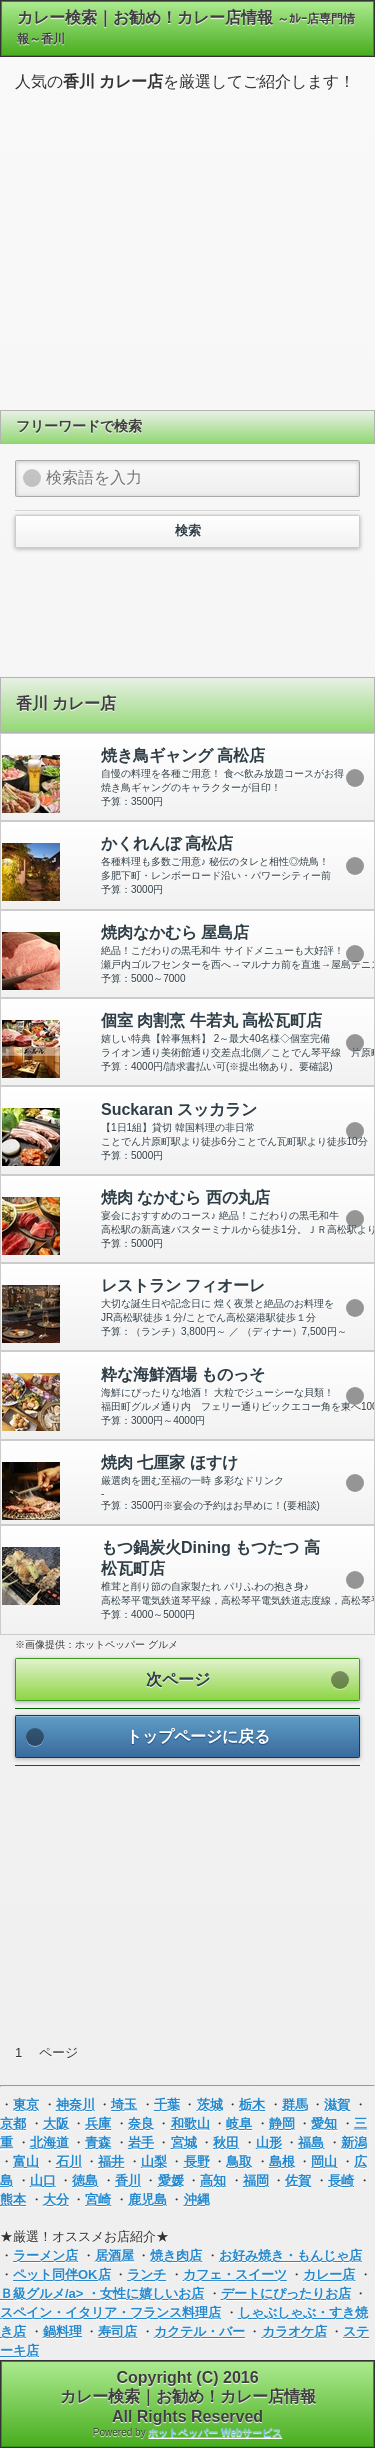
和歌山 (190, 2123)
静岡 (282, 2123)
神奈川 (75, 2104)
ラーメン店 (45, 2255)
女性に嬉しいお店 (152, 2293)
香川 (128, 2180)
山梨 (154, 2161)
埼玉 (124, 2104)
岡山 (324, 2161)
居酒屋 (114, 2255)
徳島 (85, 2180)
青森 (98, 2142)
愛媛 (171, 2180)
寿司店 (117, 2331)
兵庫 (98, 2123)
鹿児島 (147, 2199)
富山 (26, 2161)
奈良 (141, 2123)
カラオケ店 (294, 2331)
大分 (56, 2199)
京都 (13, 2123)
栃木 (252, 2104)
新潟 (354, 2142)
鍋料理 (62, 2331)
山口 (43, 2180)
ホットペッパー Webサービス (215, 2432)
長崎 (341, 2180)
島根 (282, 2161)
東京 (26, 2104)
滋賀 (337, 2104)
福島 (311, 2142)
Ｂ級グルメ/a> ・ (50, 2293)
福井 (111, 2161)
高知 (213, 2180)
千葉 (167, 2104)
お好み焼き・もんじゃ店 (290, 2255)
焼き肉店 (176, 2255)
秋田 (226, 2142)
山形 (269, 2142)
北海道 (49, 2142)
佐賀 (298, 2180)
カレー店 (329, 2274)
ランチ (146, 2274)
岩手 (141, 2142)
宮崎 (98, 2199)
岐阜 (239, 2123)
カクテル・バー (199, 2331)
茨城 (210, 2104)
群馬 (295, 2104)
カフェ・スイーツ (235, 2274)
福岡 (256, 2180)
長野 (197, 2161)
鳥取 (239, 2161)
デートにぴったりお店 (286, 2293)
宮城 (184, 2142)
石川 (69, 2161)
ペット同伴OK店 (62, 2274)
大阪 (56, 2123)
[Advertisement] (188, 248)
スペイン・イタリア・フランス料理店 (110, 2312)
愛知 (324, 2123)
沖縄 (197, 2199)
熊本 (13, 2199)
